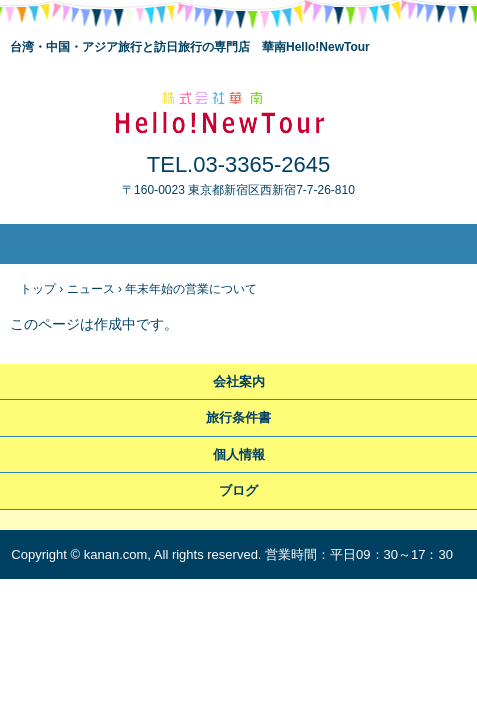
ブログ (238, 490)
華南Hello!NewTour (238, 111)
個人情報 (239, 454)
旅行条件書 (238, 417)
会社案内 (239, 381)
